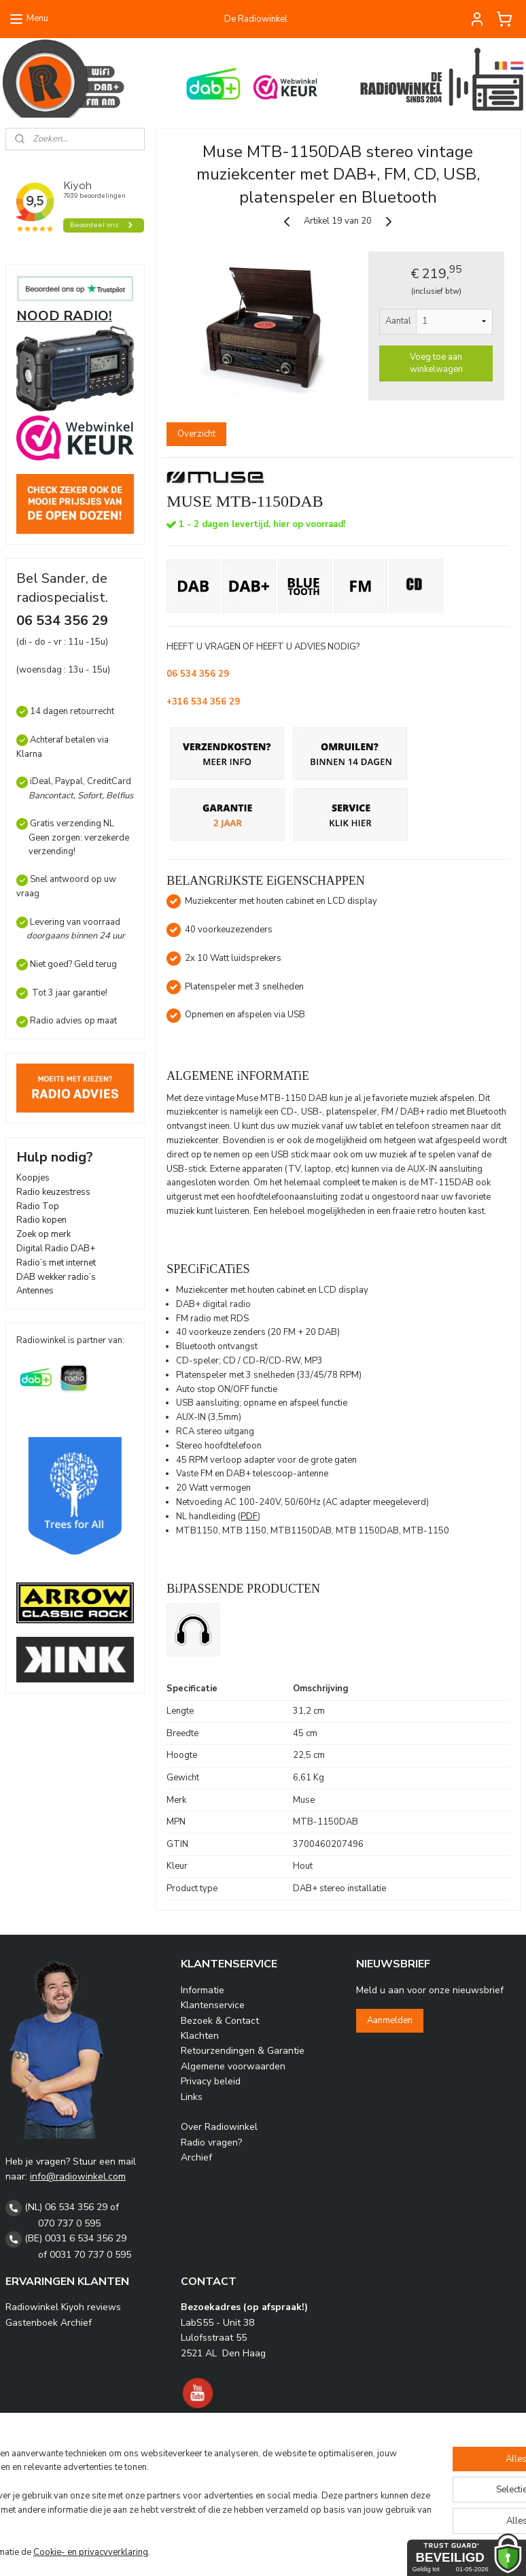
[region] (173, 2497)
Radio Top (37, 1206)
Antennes (35, 1291)
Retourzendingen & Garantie (242, 2050)
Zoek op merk (43, 1234)
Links (192, 2096)
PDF (249, 1516)
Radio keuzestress (53, 1192)
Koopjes (33, 1178)
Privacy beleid (211, 2081)
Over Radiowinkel (219, 2126)
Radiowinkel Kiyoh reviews (63, 2307)
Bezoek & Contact (220, 2020)
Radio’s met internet (56, 1263)
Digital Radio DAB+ (55, 1248)
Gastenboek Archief (48, 2322)
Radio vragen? (211, 2142)
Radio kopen (41, 1220)
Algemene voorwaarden (233, 2066)
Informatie (202, 1990)
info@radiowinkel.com (78, 2176)
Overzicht (196, 433)
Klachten (200, 2035)
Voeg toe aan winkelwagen (436, 362)
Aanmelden (390, 2020)
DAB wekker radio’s (56, 1277)
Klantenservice (213, 2005)
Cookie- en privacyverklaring (196, 2552)
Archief (196, 2157)
